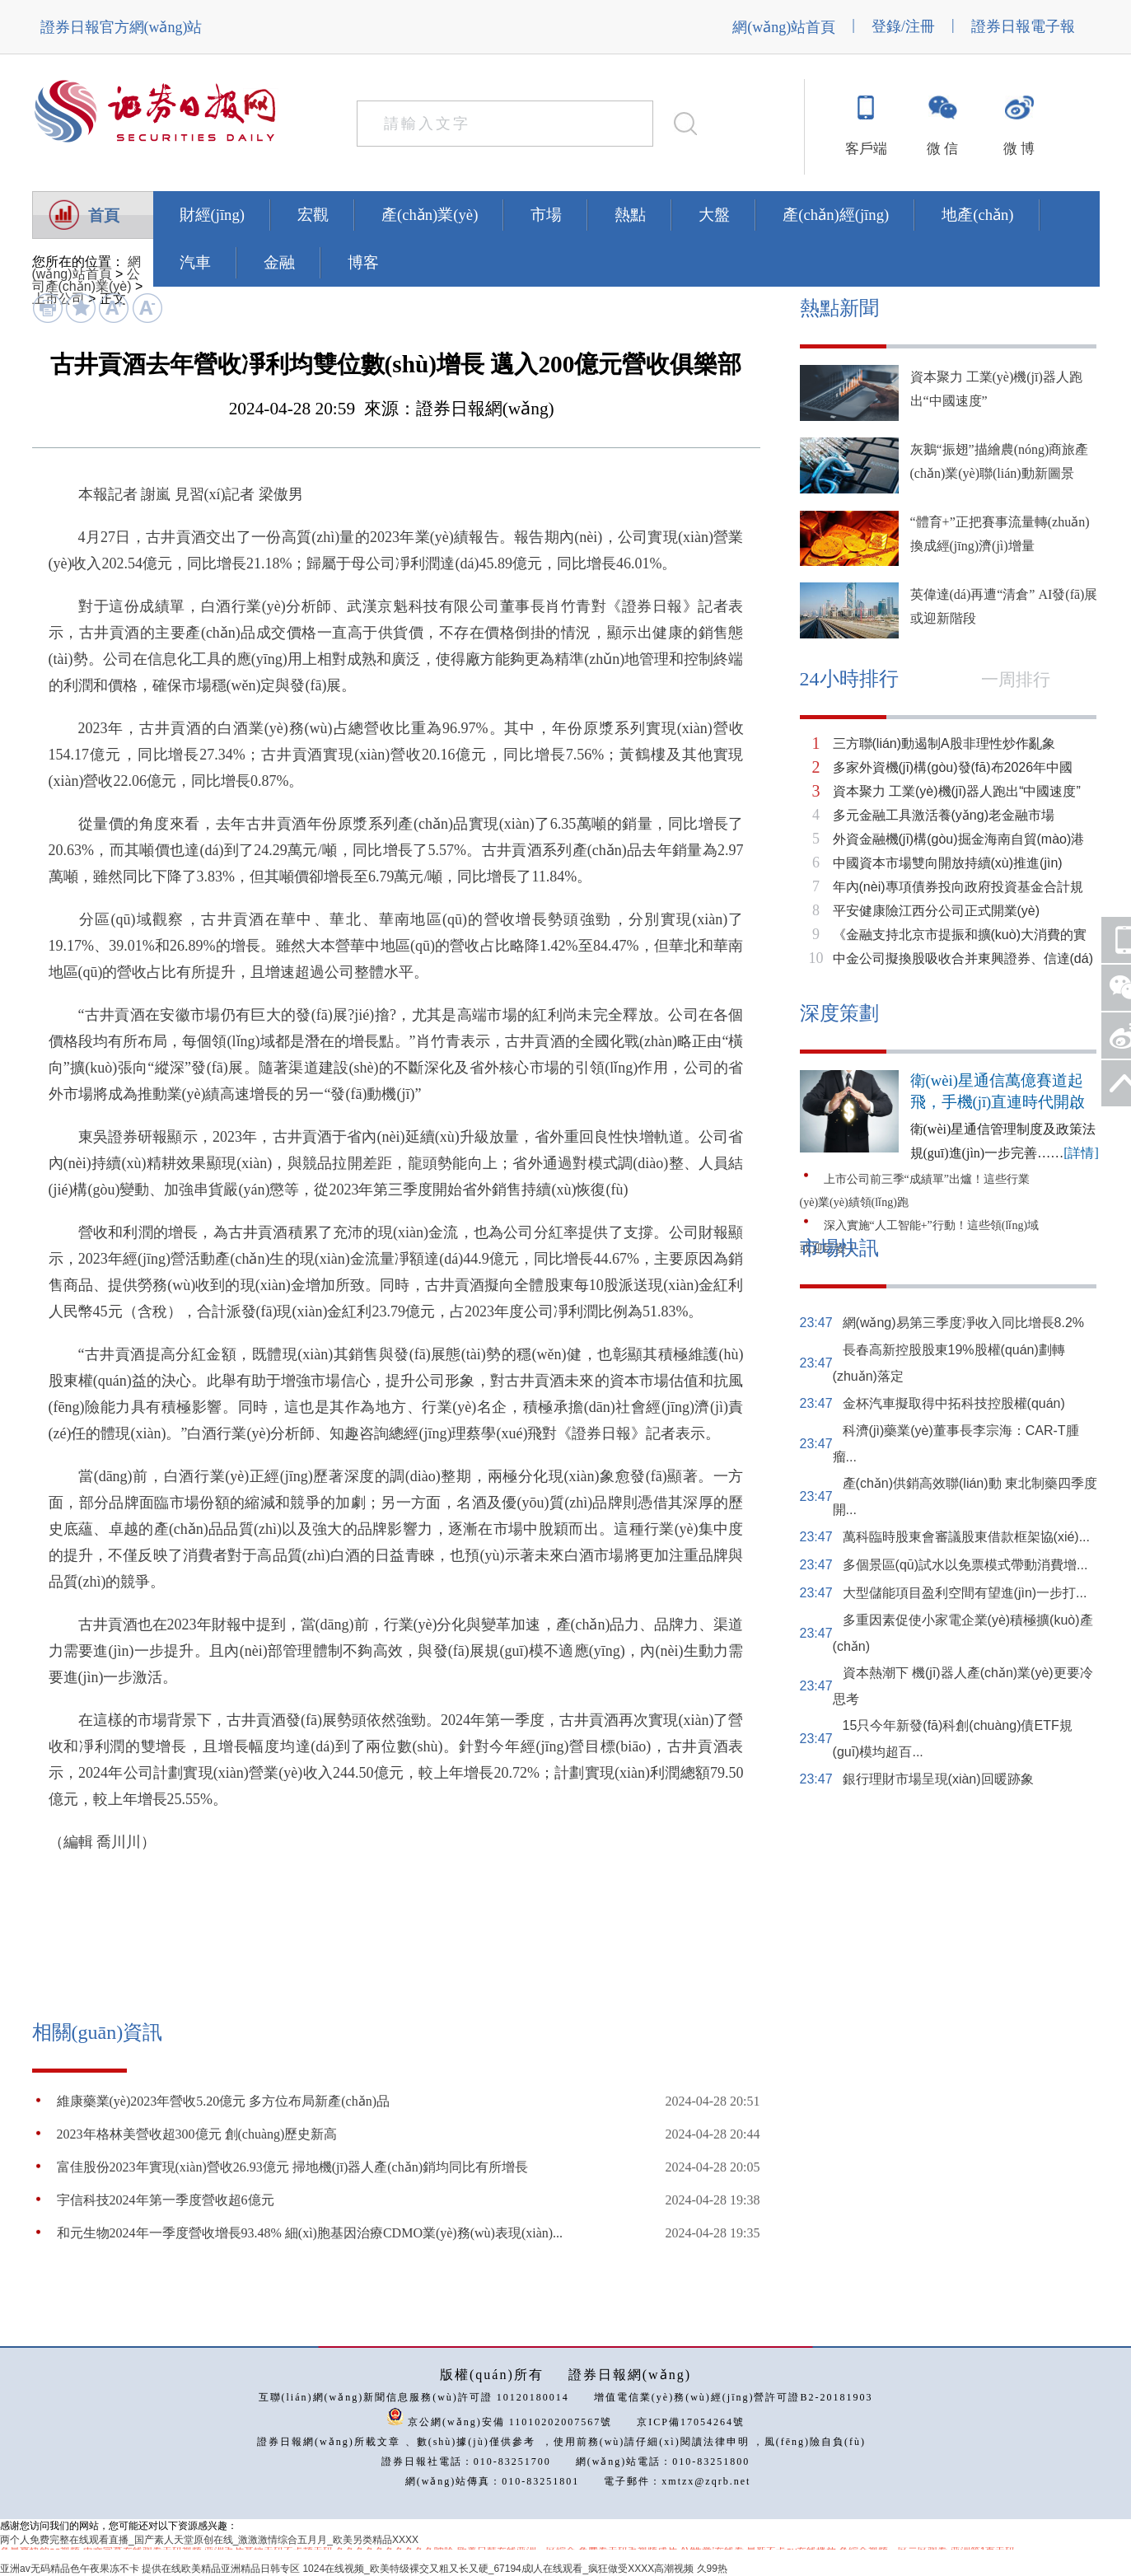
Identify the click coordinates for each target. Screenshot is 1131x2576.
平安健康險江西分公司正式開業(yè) (936, 911)
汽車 (195, 262)
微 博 (1019, 149)
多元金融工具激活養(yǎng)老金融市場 (943, 815)
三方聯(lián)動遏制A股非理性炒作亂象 (944, 743)
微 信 (942, 149)
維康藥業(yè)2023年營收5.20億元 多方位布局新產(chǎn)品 (223, 2101)
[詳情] (1081, 1153)
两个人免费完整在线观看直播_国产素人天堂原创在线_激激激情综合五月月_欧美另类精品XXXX (209, 2540)
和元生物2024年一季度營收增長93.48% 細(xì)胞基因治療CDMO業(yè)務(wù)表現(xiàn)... (310, 2233)
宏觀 (313, 214)
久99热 (712, 2568)
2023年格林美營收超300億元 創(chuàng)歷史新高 (197, 2134)
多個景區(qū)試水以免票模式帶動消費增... (965, 1565)
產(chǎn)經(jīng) (836, 214)
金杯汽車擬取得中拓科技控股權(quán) (954, 1403)
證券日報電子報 (1023, 26)
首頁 (103, 215)
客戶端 (866, 149)
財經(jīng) (212, 214)
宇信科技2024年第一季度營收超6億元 (165, 2200)
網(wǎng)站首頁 (783, 27)
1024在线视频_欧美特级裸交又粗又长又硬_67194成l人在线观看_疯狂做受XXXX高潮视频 (498, 2568)
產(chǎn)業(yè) (429, 214)
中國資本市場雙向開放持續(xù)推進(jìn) (948, 863)
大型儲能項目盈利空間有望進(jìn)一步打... (965, 1593)
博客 (363, 262)
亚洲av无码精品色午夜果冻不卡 (69, 2568)
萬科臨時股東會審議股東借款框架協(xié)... (966, 1537)
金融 (279, 262)
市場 (546, 214)
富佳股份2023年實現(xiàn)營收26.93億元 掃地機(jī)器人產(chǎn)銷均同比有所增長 (293, 2167)
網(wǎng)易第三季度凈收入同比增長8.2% (963, 1323)
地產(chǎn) (977, 214)
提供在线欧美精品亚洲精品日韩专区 (221, 2568)
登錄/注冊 (903, 26)
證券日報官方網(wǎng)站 (121, 27)
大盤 (714, 214)
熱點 (630, 214)
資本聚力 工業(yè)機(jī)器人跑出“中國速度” (957, 791)
